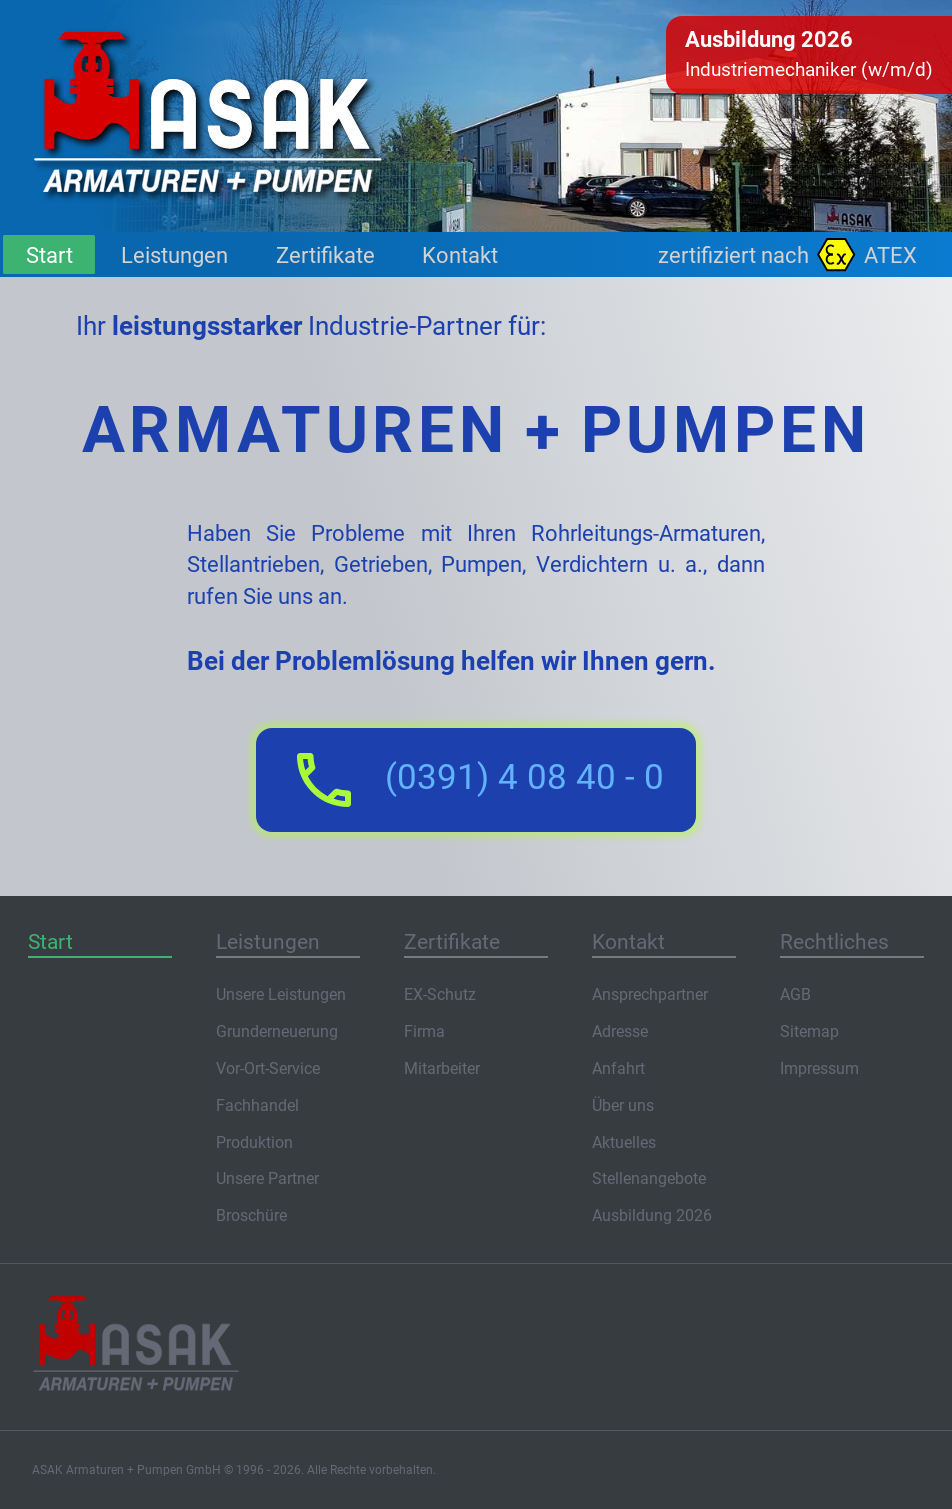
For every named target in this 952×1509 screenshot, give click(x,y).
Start (49, 255)
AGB (795, 994)
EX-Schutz (440, 994)
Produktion (254, 1142)
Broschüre (251, 1215)
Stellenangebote (649, 1178)
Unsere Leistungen (281, 994)
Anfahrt (618, 1068)
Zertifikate (325, 255)
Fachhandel (257, 1105)
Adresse (620, 1031)
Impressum (819, 1068)
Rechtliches (834, 942)
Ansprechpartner (650, 994)
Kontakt (460, 255)
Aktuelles (624, 1142)
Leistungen (174, 255)
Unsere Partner (267, 1178)
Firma (424, 1031)
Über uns (623, 1105)
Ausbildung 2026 (652, 1215)
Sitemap (809, 1031)
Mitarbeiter (442, 1068)
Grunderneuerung (277, 1031)
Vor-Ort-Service (268, 1068)
